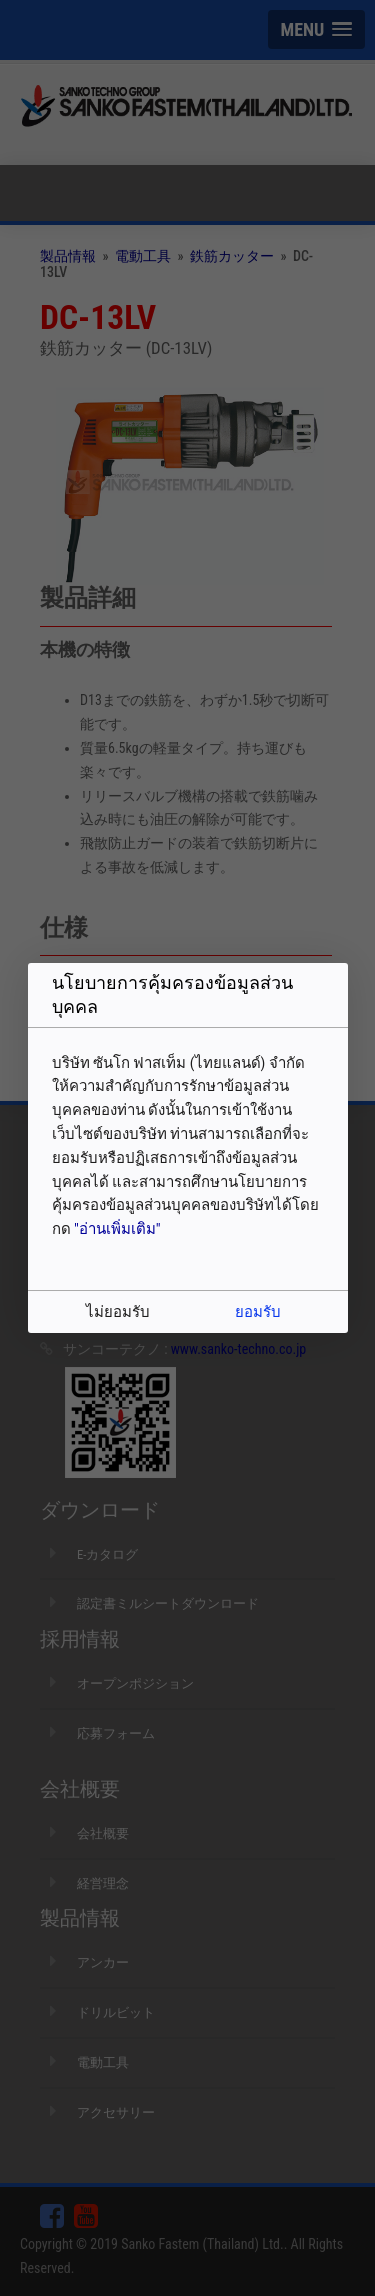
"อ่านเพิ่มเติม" (117, 1229)
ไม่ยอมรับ (118, 1312)
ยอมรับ (258, 1312)
